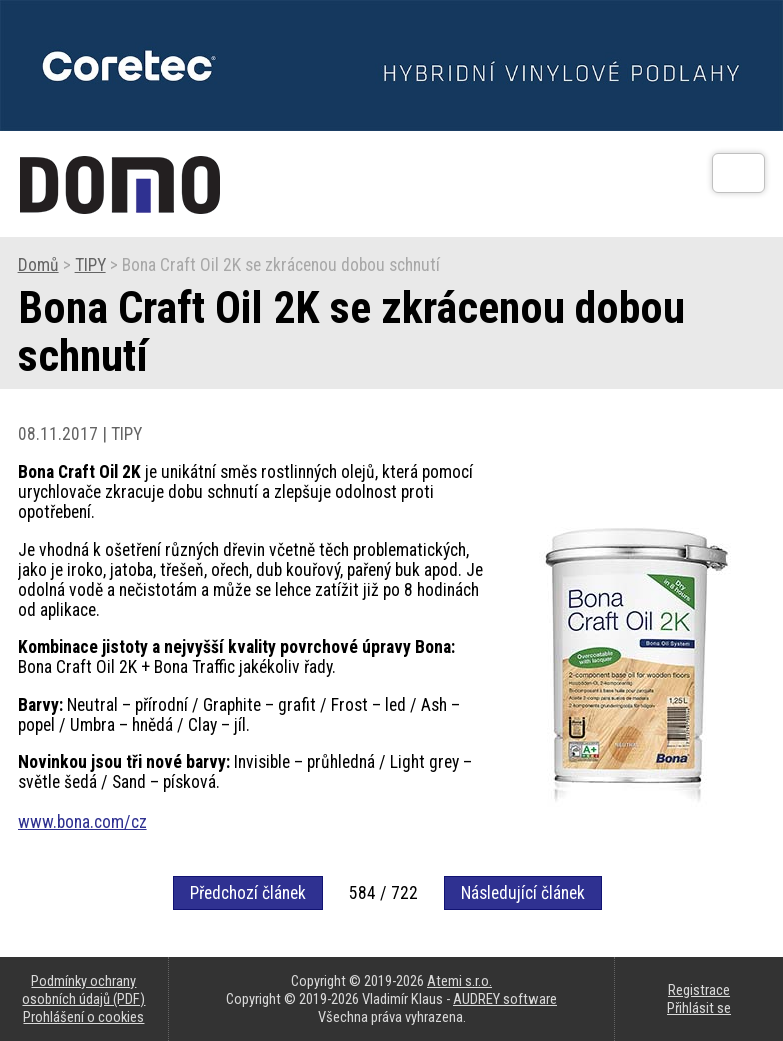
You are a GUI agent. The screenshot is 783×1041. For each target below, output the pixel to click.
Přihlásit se (699, 1008)
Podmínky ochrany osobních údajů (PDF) (83, 990)
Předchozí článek (248, 893)
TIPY (90, 265)
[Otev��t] (738, 173)
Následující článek (523, 893)
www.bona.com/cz (82, 822)
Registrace (699, 990)
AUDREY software (505, 999)
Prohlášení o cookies (83, 1017)
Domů (38, 265)
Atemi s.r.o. (459, 981)
